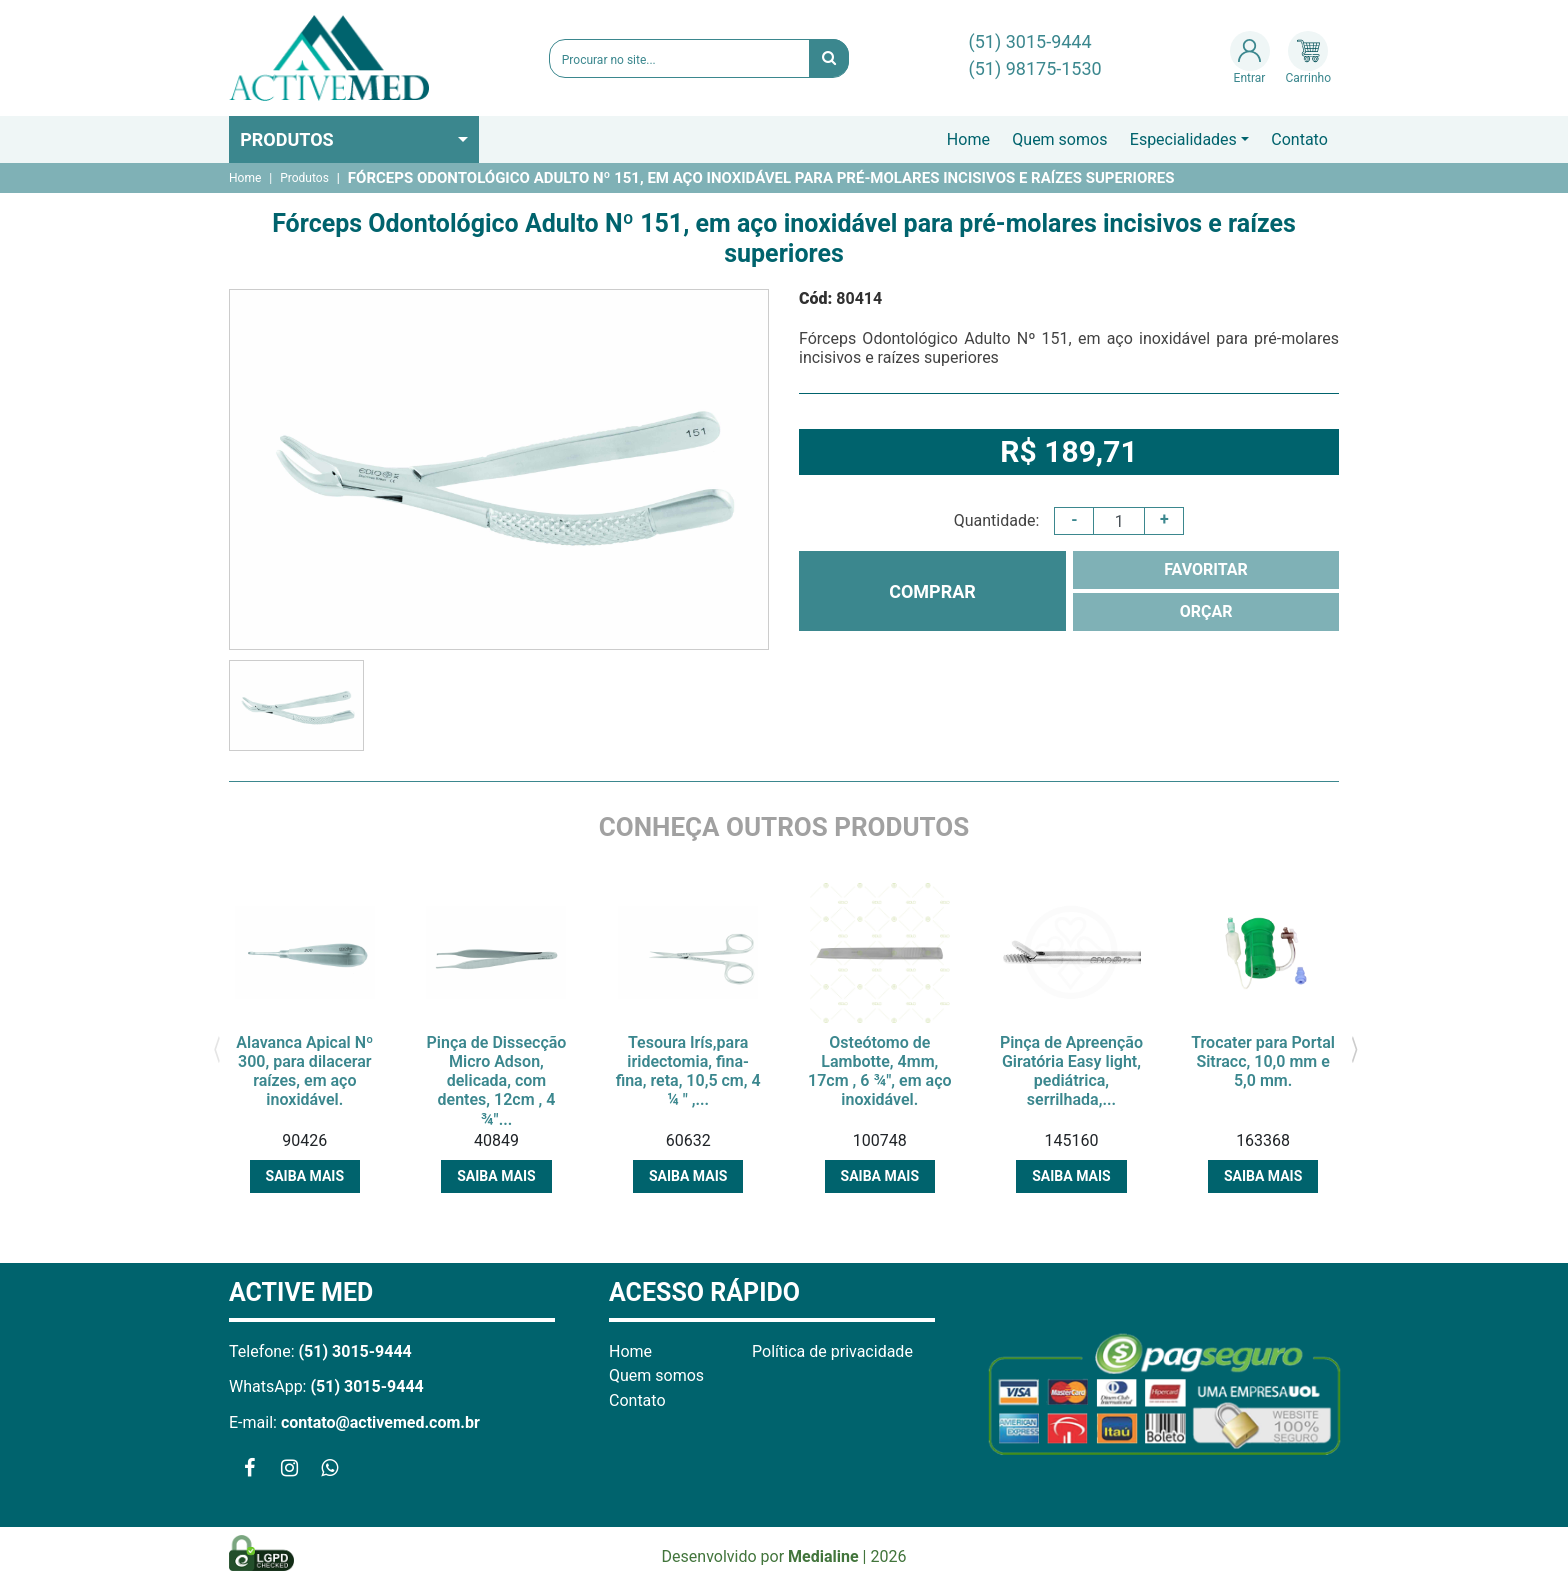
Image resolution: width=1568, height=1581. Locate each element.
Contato (1299, 139)
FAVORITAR (1206, 569)
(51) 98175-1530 (1035, 68)
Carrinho (1308, 58)
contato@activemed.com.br (380, 1422)
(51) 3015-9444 (1030, 41)
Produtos (287, 139)
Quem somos (1059, 139)
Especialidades (1183, 139)
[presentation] (216, 1048)
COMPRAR (932, 591)
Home (968, 139)
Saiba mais (305, 1176)
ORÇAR (1206, 611)
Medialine (823, 1556)
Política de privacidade (832, 1351)
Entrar (1250, 58)
